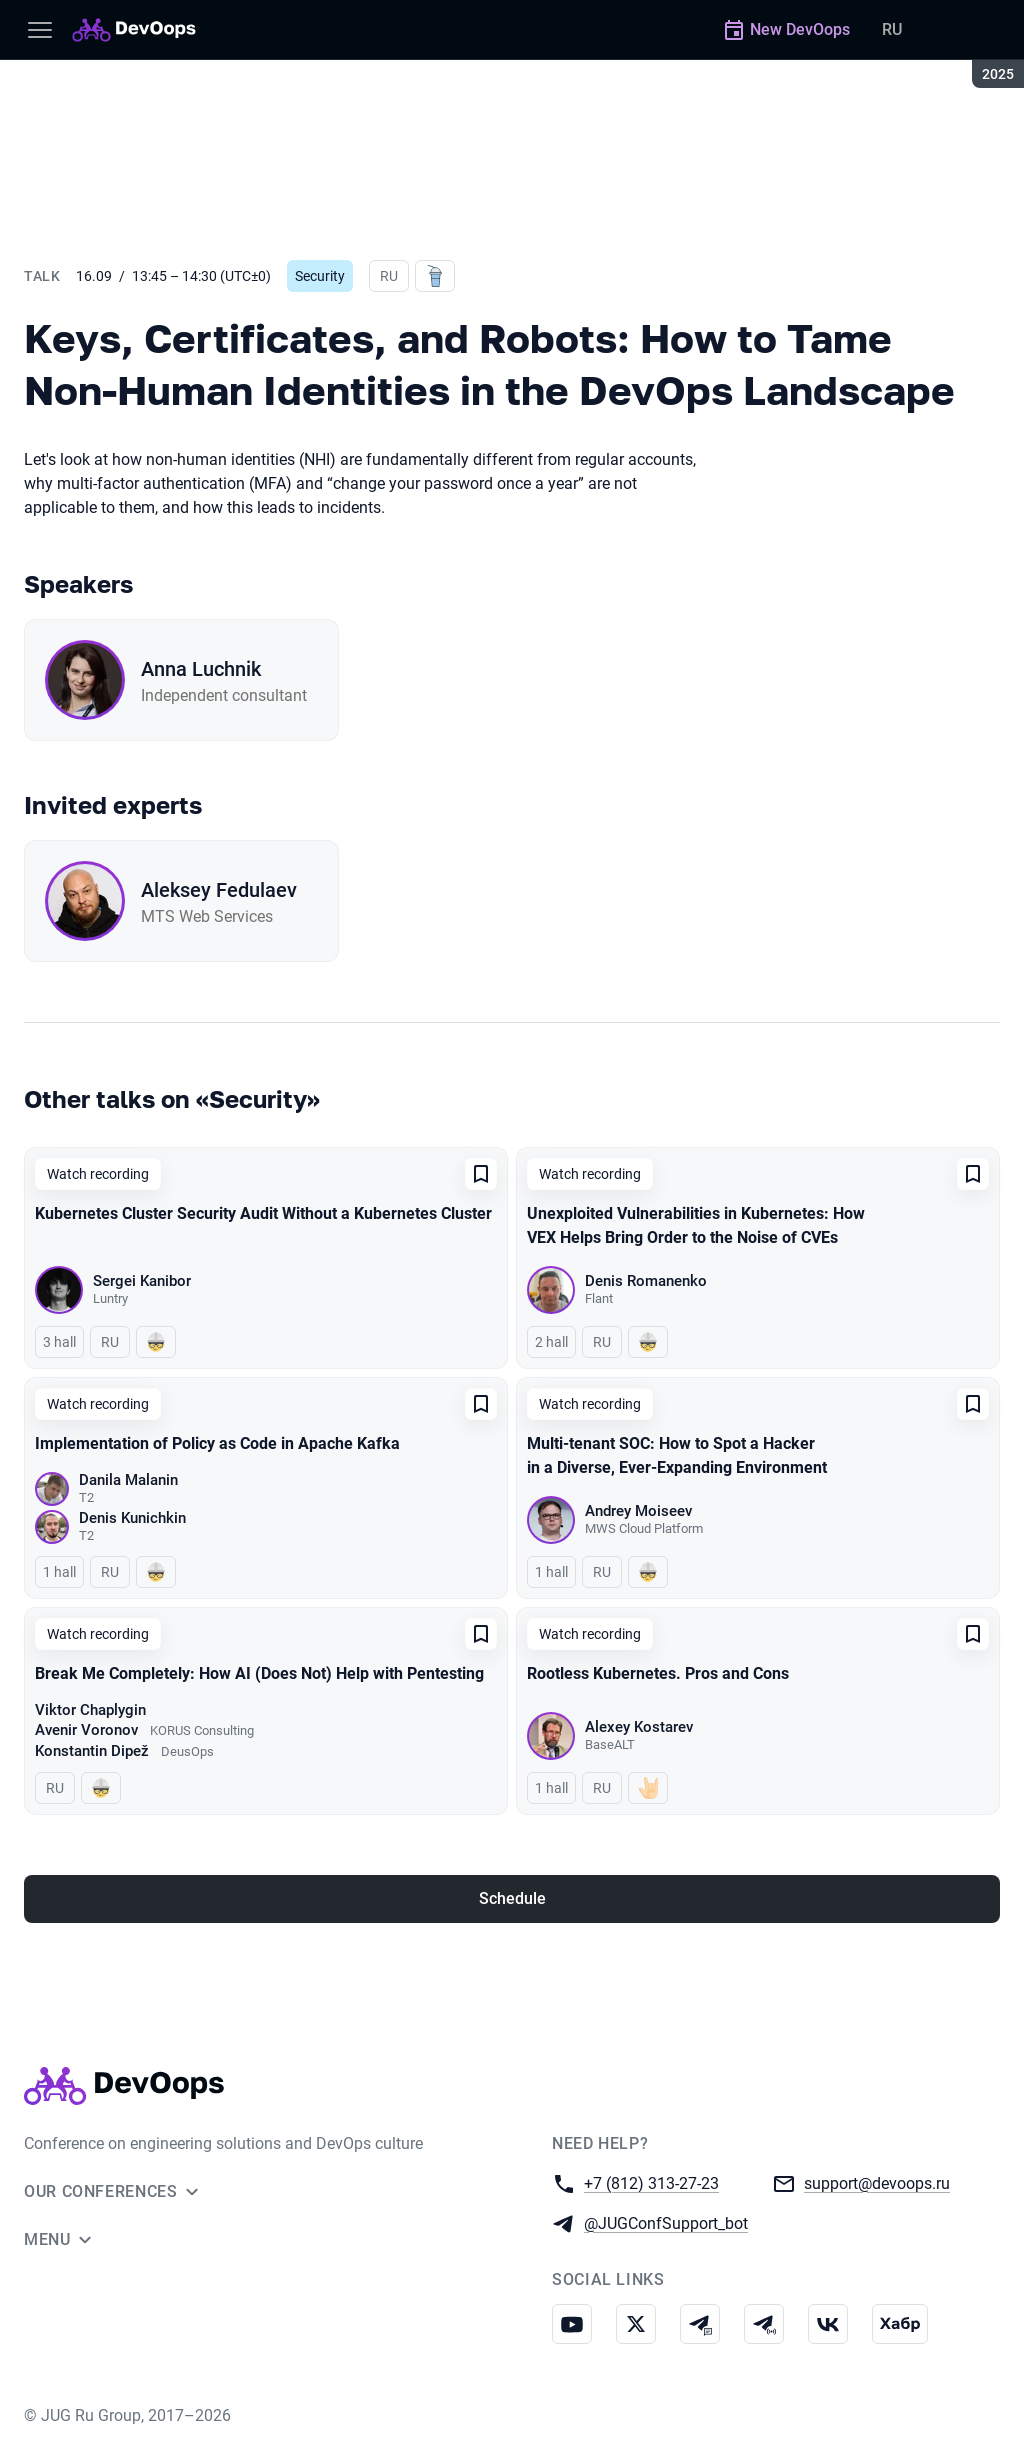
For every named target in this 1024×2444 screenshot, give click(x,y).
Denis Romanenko (646, 1281)
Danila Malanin (128, 1480)
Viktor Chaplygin (90, 1710)
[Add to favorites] (481, 1174)
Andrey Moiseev (638, 1511)
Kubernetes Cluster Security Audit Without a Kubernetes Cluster (263, 1213)
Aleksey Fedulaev (219, 890)
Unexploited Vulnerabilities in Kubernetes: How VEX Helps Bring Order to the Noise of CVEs (696, 1225)
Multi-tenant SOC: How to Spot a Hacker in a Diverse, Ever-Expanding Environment (677, 1455)
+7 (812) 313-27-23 (651, 2182)
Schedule (512, 1898)
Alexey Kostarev (639, 1727)
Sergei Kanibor (142, 1281)
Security (320, 276)
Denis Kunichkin (132, 1518)
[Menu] (40, 30)
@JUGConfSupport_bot (666, 2222)
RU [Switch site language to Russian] (892, 29)
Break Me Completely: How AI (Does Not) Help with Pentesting (259, 1673)
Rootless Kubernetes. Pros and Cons (658, 1673)
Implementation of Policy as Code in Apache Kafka (217, 1443)
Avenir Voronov (86, 1730)
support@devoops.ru (877, 2182)
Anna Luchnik (201, 669)
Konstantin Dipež (92, 1751)
